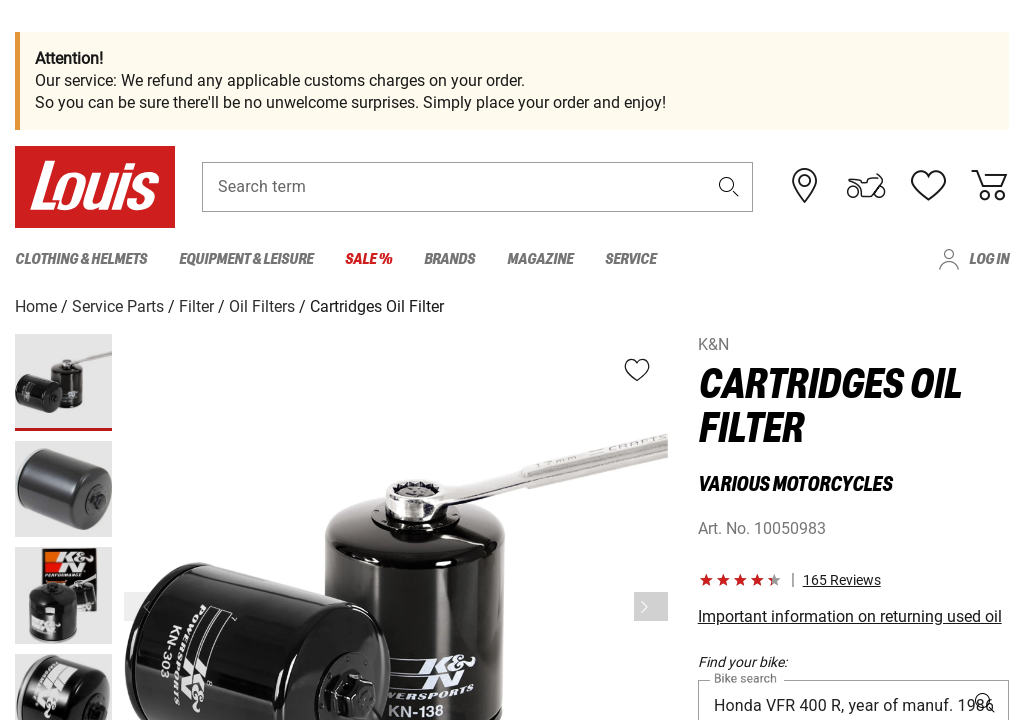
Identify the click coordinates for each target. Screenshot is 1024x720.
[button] (729, 186)
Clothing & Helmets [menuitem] (81, 259)
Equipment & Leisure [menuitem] (246, 259)
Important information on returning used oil (850, 616)
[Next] (651, 606)
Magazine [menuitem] (540, 259)
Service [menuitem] (630, 259)
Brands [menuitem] (449, 259)
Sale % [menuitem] (368, 259)
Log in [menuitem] (989, 259)
